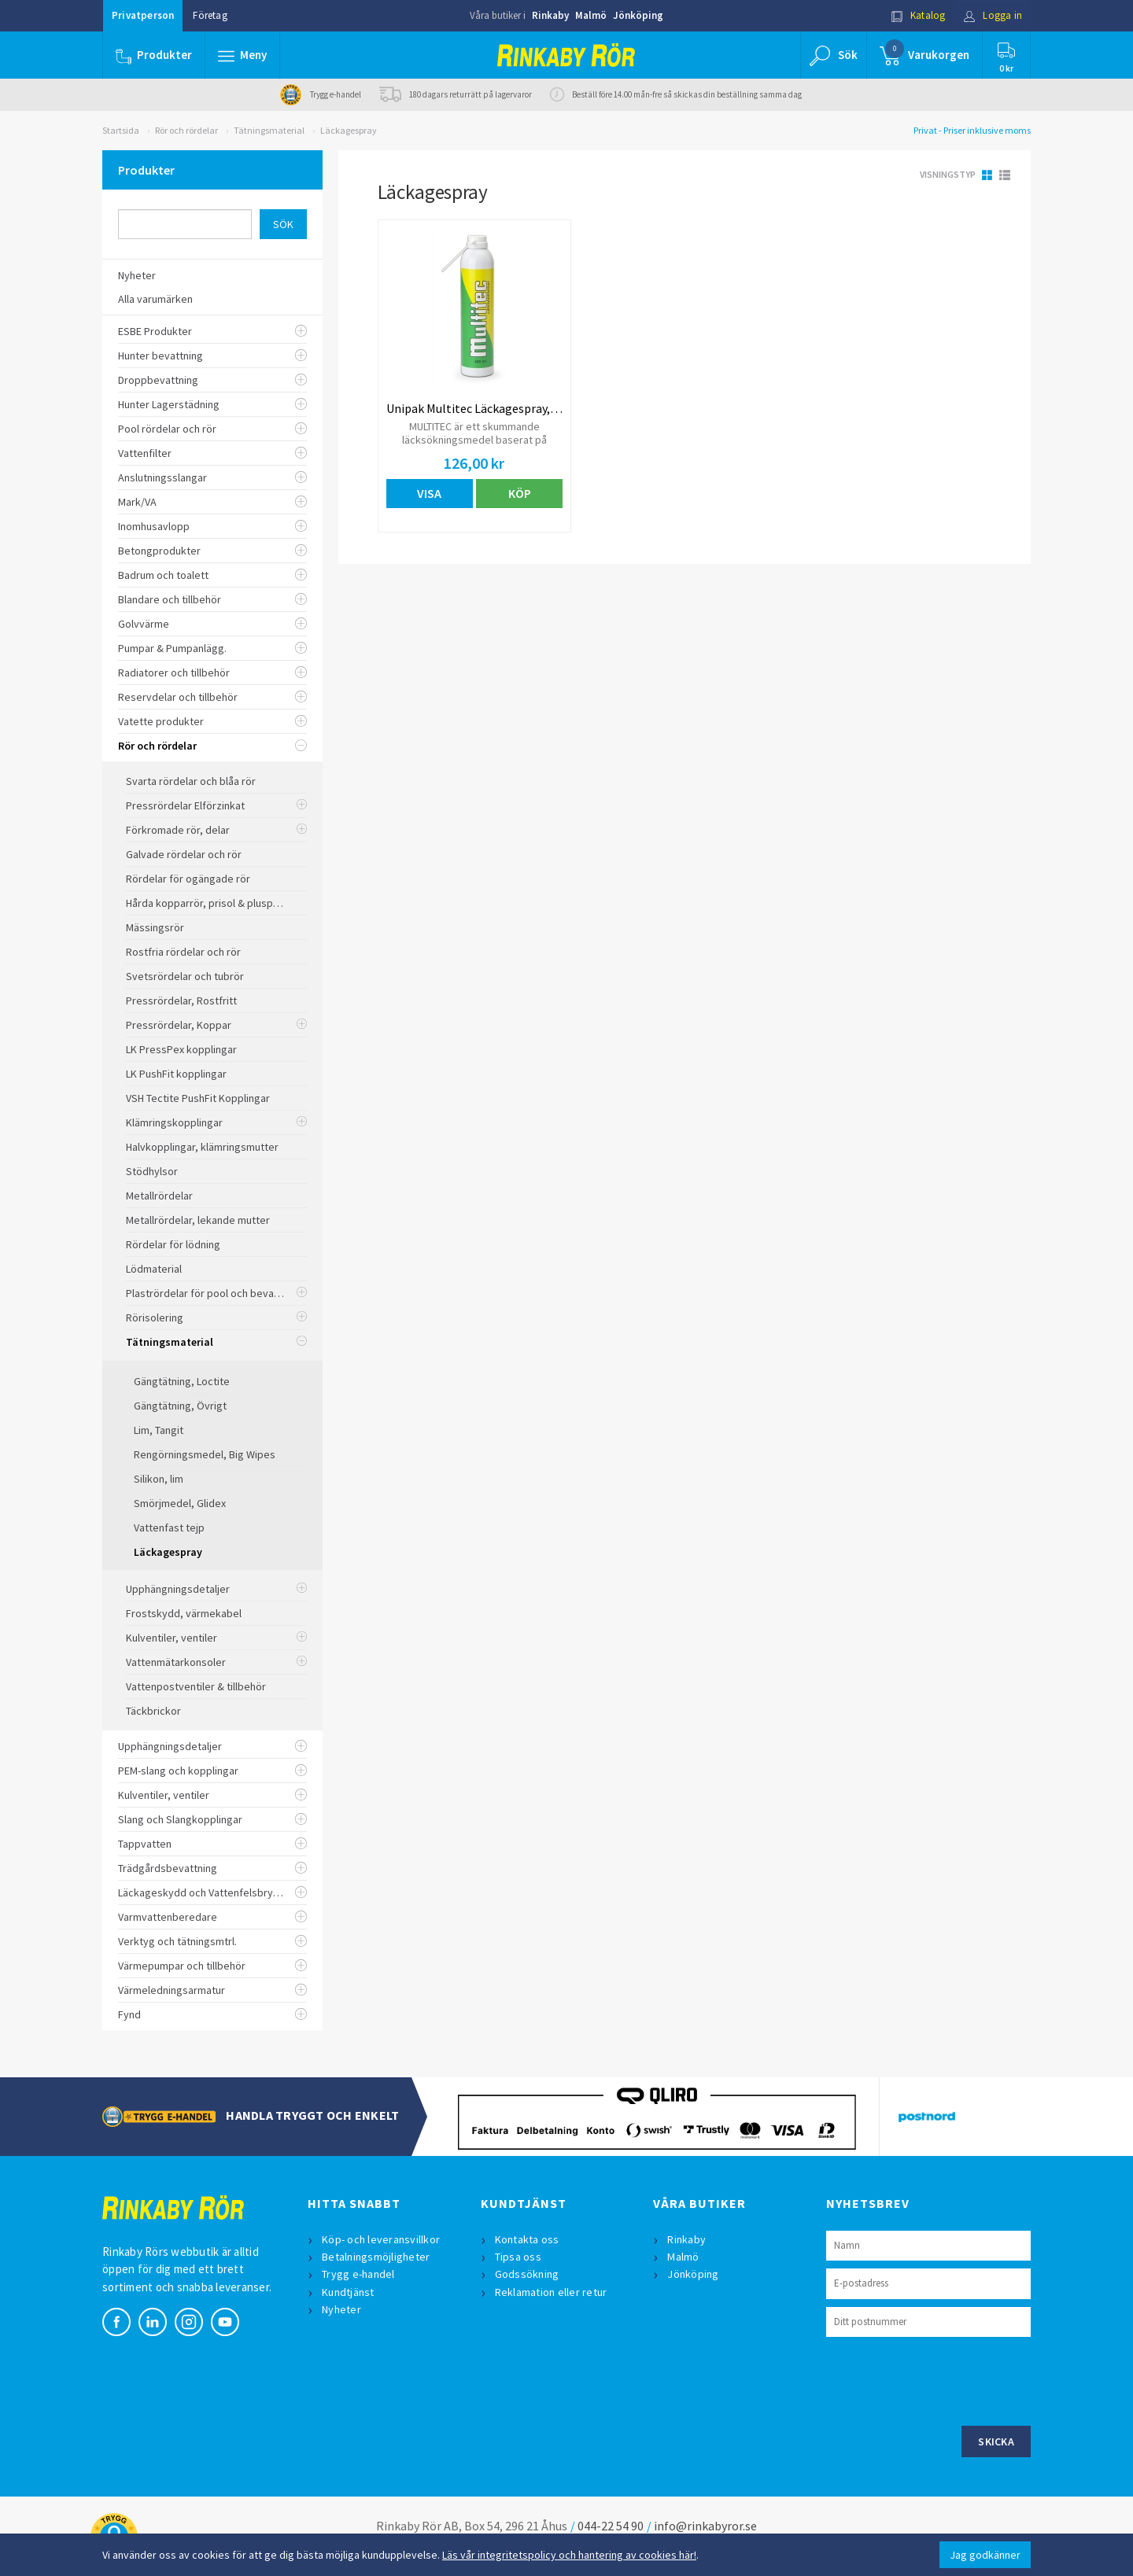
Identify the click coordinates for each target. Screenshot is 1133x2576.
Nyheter (341, 2309)
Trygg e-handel (358, 2274)
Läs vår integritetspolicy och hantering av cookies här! (569, 2555)
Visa (429, 493)
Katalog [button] (918, 15)
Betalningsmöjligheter (376, 2257)
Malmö (591, 15)
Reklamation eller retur (551, 2292)
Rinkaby (550, 15)
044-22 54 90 (611, 2526)
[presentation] (945, 2379)
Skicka (996, 2441)
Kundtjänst (348, 2292)
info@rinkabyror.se (705, 2526)
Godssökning (527, 2274)
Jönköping (638, 15)
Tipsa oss (518, 2257)
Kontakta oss (527, 2239)
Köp (519, 493)
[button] (242, 55)
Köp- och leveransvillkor (381, 2239)
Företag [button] (210, 15)
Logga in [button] (992, 15)
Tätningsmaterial (269, 130)
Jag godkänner (985, 2555)
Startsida (120, 130)
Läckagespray (348, 130)
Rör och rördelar (186, 130)
